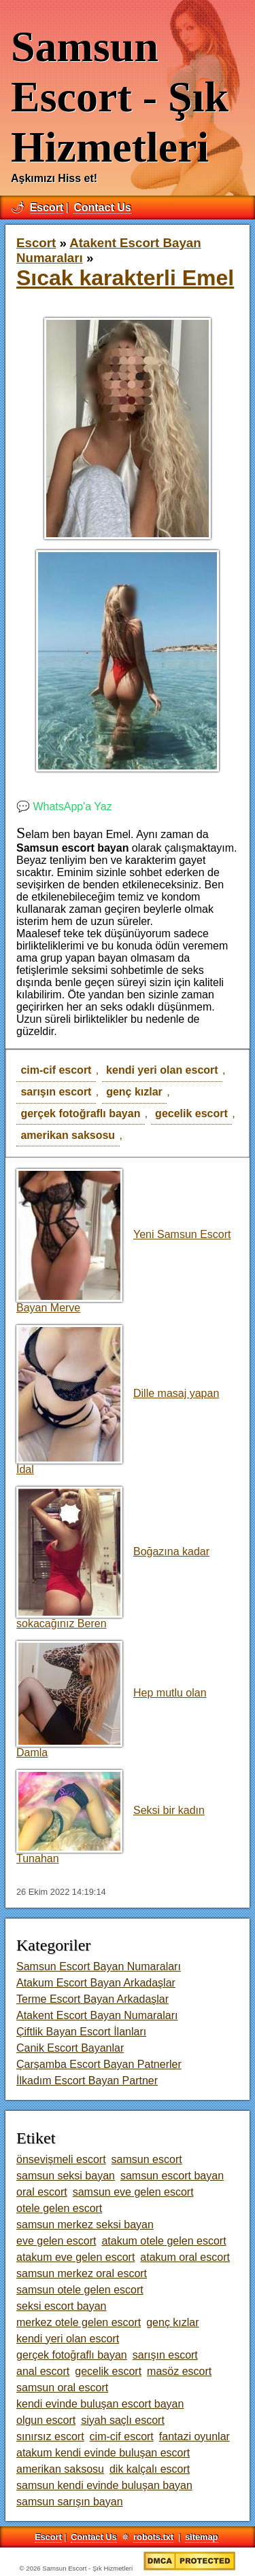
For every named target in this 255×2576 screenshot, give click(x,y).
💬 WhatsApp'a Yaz (64, 806)
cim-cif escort (55, 1070)
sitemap (201, 2537)
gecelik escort (191, 1113)
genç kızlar (134, 1091)
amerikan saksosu (67, 1135)
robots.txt (153, 2537)
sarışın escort (55, 1091)
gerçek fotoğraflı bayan (80, 1113)
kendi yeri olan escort (162, 1070)
